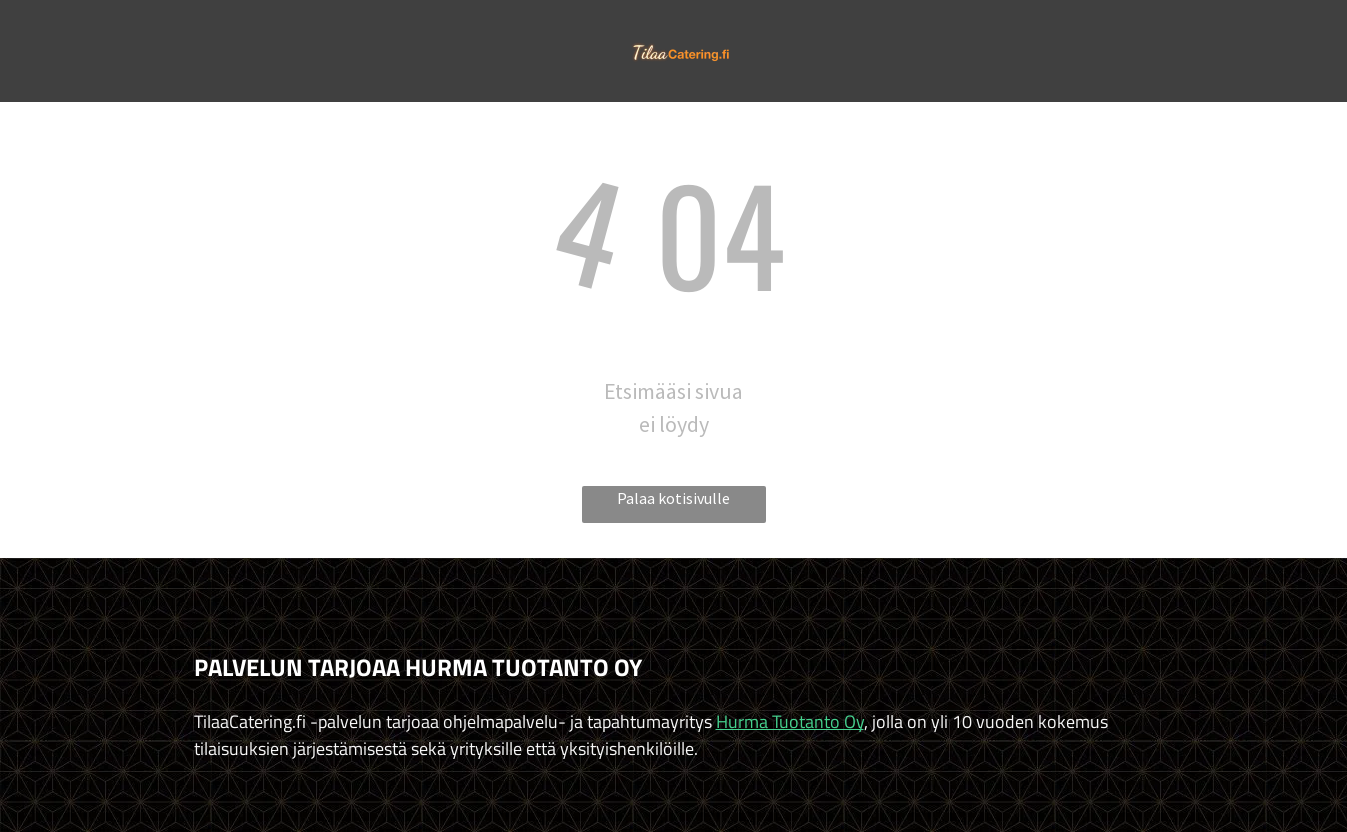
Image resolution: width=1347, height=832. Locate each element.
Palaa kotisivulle (673, 498)
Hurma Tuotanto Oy (790, 721)
